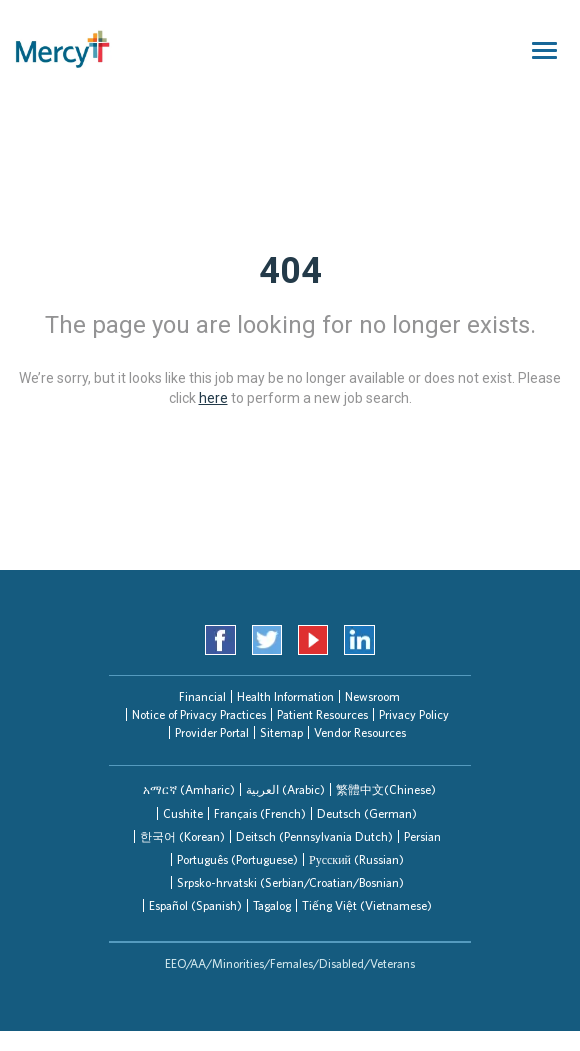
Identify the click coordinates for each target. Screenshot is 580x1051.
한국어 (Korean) (182, 836)
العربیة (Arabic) (285, 789)
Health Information (285, 696)
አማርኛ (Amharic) (189, 789)
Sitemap (281, 732)
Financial (202, 696)
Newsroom (372, 696)
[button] (189, 789)
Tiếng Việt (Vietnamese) (367, 905)
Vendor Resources (360, 732)
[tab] (189, 789)
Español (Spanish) (195, 905)
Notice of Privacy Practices (199, 714)
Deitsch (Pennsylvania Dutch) (314, 836)
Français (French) (260, 813)
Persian (422, 836)
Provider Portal (212, 732)
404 (290, 271)
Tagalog (272, 905)
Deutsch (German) (367, 813)
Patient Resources (322, 714)
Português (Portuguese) (237, 859)
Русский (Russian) (356, 859)
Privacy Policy (414, 714)
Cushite (183, 813)
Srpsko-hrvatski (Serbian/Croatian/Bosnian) (290, 882)
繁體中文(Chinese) (386, 789)
